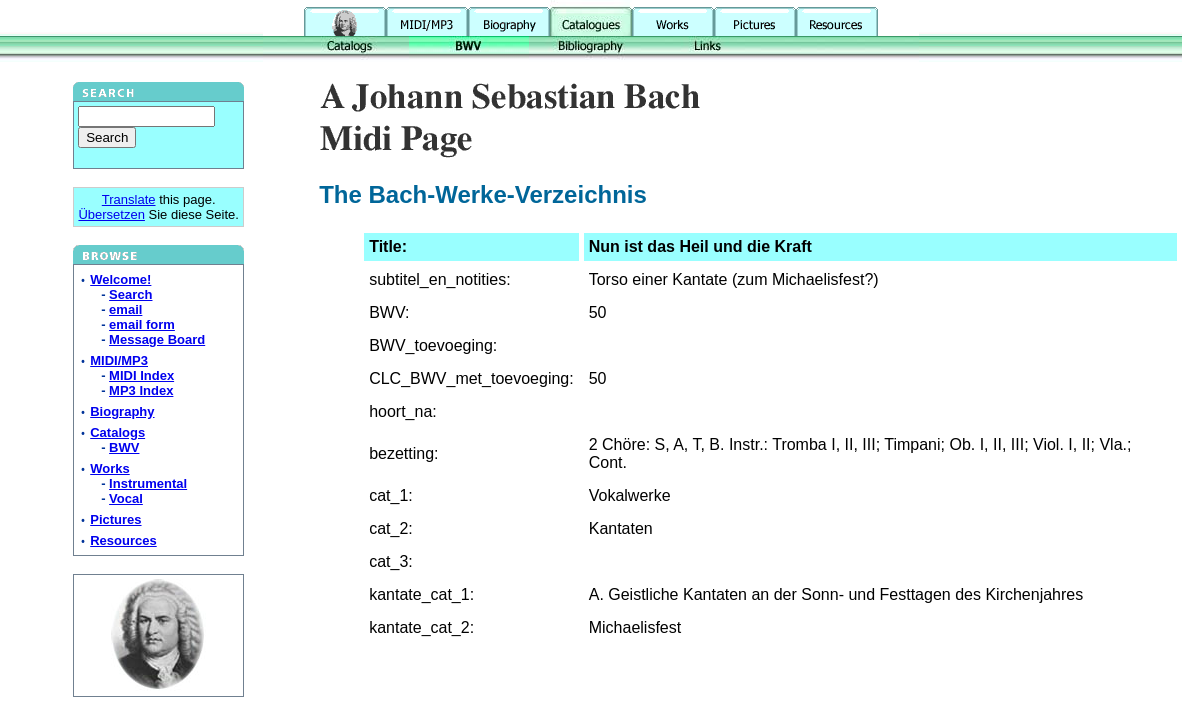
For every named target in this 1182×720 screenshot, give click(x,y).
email (125, 309)
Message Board (157, 339)
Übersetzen (111, 214)
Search (130, 294)
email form (142, 324)
